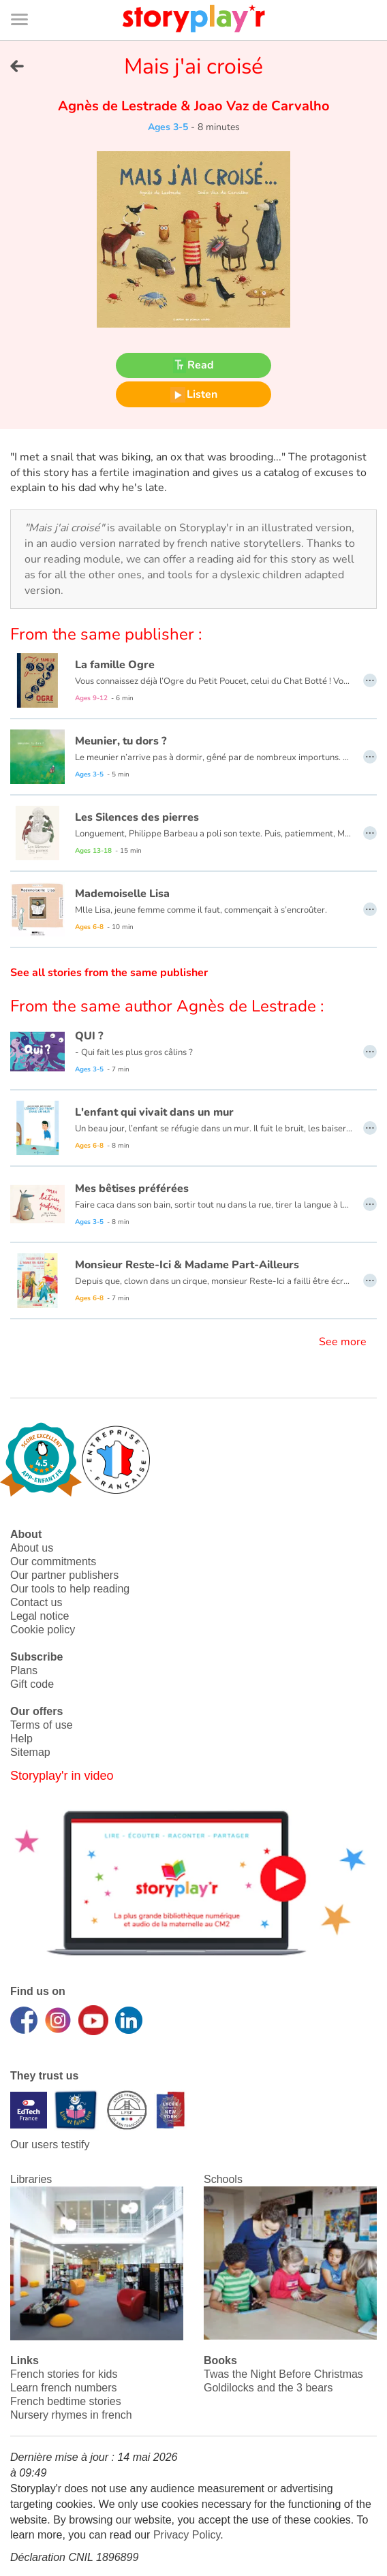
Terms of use (41, 1725)
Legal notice (39, 1616)
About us (31, 1548)
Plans (23, 1670)
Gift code (32, 1684)
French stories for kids (63, 2374)
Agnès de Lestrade (119, 106)
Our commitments (53, 1561)
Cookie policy (42, 1629)
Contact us (36, 1602)
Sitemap (30, 1752)
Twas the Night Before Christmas (283, 2374)
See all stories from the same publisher (109, 972)
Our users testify (49, 2144)
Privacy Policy (186, 2535)
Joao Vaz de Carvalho (260, 106)
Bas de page (27, 0)
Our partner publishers (64, 1575)
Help (21, 1738)
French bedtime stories (65, 2401)
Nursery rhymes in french (71, 2415)
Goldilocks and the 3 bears (268, 2387)
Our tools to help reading (69, 1589)
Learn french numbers (63, 2387)
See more (343, 1341)
